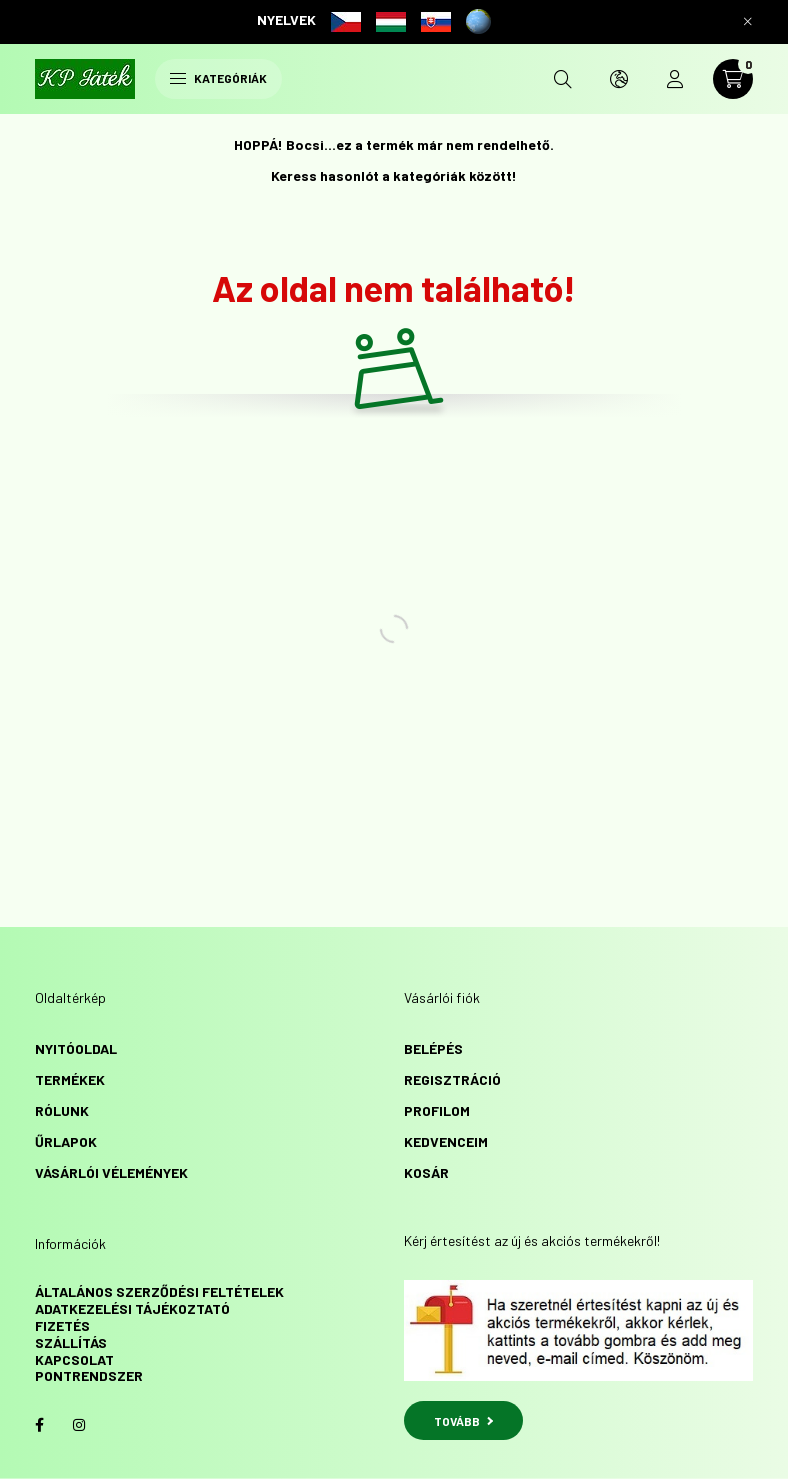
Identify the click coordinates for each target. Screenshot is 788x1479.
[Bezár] (748, 22)
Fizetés (62, 1325)
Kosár (426, 1172)
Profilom (437, 1110)
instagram (79, 1425)
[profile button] (675, 79)
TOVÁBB (463, 1421)
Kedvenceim (446, 1141)
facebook (39, 1425)
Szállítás (71, 1342)
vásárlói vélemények (111, 1172)
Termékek (70, 1079)
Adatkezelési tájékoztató (132, 1308)
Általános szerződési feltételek (159, 1291)
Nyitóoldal (76, 1048)
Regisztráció (452, 1079)
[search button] (563, 79)
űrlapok (66, 1141)
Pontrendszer (89, 1375)
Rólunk (62, 1110)
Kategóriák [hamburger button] (218, 78)
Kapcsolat (74, 1359)
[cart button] (733, 79)
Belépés (433, 1048)
